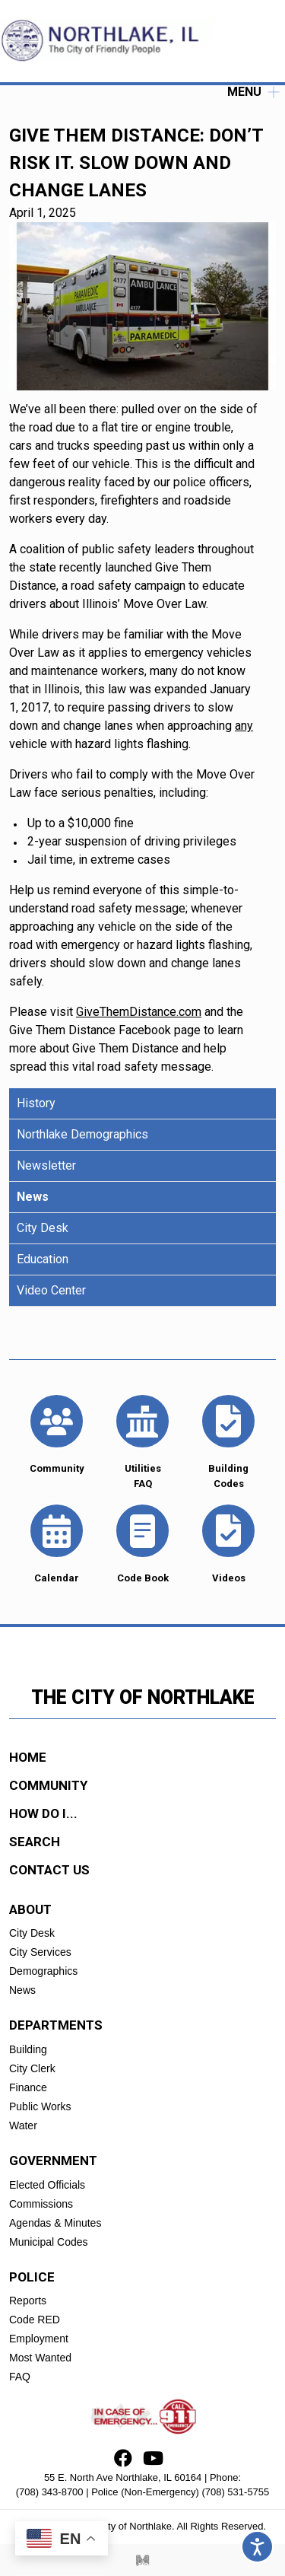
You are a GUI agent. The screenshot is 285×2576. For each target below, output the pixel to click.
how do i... (43, 1813)
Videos (228, 1543)
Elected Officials (47, 2185)
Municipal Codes (48, 2242)
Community (56, 1433)
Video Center (51, 1290)
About (30, 1909)
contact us (49, 1869)
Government (53, 2160)
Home (27, 1757)
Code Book (142, 1543)
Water (23, 2125)
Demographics (43, 1971)
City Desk (42, 1228)
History (36, 1103)
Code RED (34, 2319)
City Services (40, 1952)
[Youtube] (153, 2460)
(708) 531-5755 (235, 2492)
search (34, 1841)
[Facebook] (123, 2460)
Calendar (56, 1543)
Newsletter (46, 1165)
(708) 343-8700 (50, 2492)
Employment (38, 2338)
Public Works (40, 2106)
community (48, 1785)
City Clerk (32, 2068)
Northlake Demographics (82, 1134)
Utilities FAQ (142, 1441)
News (33, 1196)
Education (42, 1259)
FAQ (19, 2377)
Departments (56, 2025)
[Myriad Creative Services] (143, 2560)
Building (28, 2049)
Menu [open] (253, 91)
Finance (28, 2087)
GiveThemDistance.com (138, 1012)
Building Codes (228, 1441)
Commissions (41, 2204)
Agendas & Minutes (55, 2223)
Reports (27, 2300)
